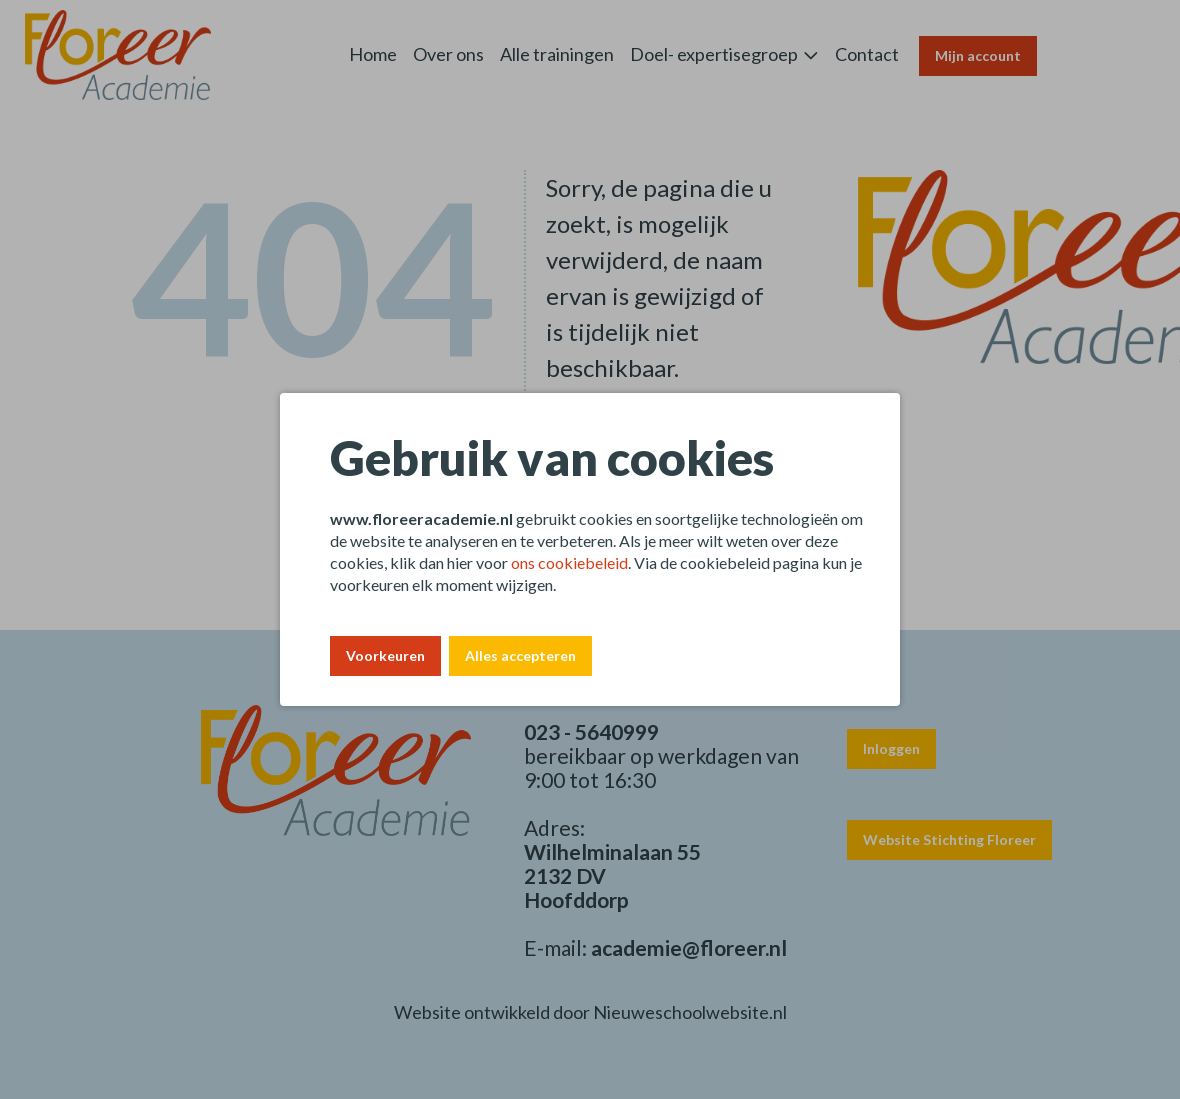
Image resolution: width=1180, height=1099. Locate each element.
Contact (867, 54)
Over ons (448, 54)
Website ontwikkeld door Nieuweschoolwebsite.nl (590, 1012)
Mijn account (978, 55)
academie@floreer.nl (689, 947)
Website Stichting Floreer (949, 839)
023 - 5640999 (591, 731)
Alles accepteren (520, 655)
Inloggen (891, 748)
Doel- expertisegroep (714, 54)
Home (373, 54)
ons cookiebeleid (569, 562)
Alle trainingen (557, 54)
